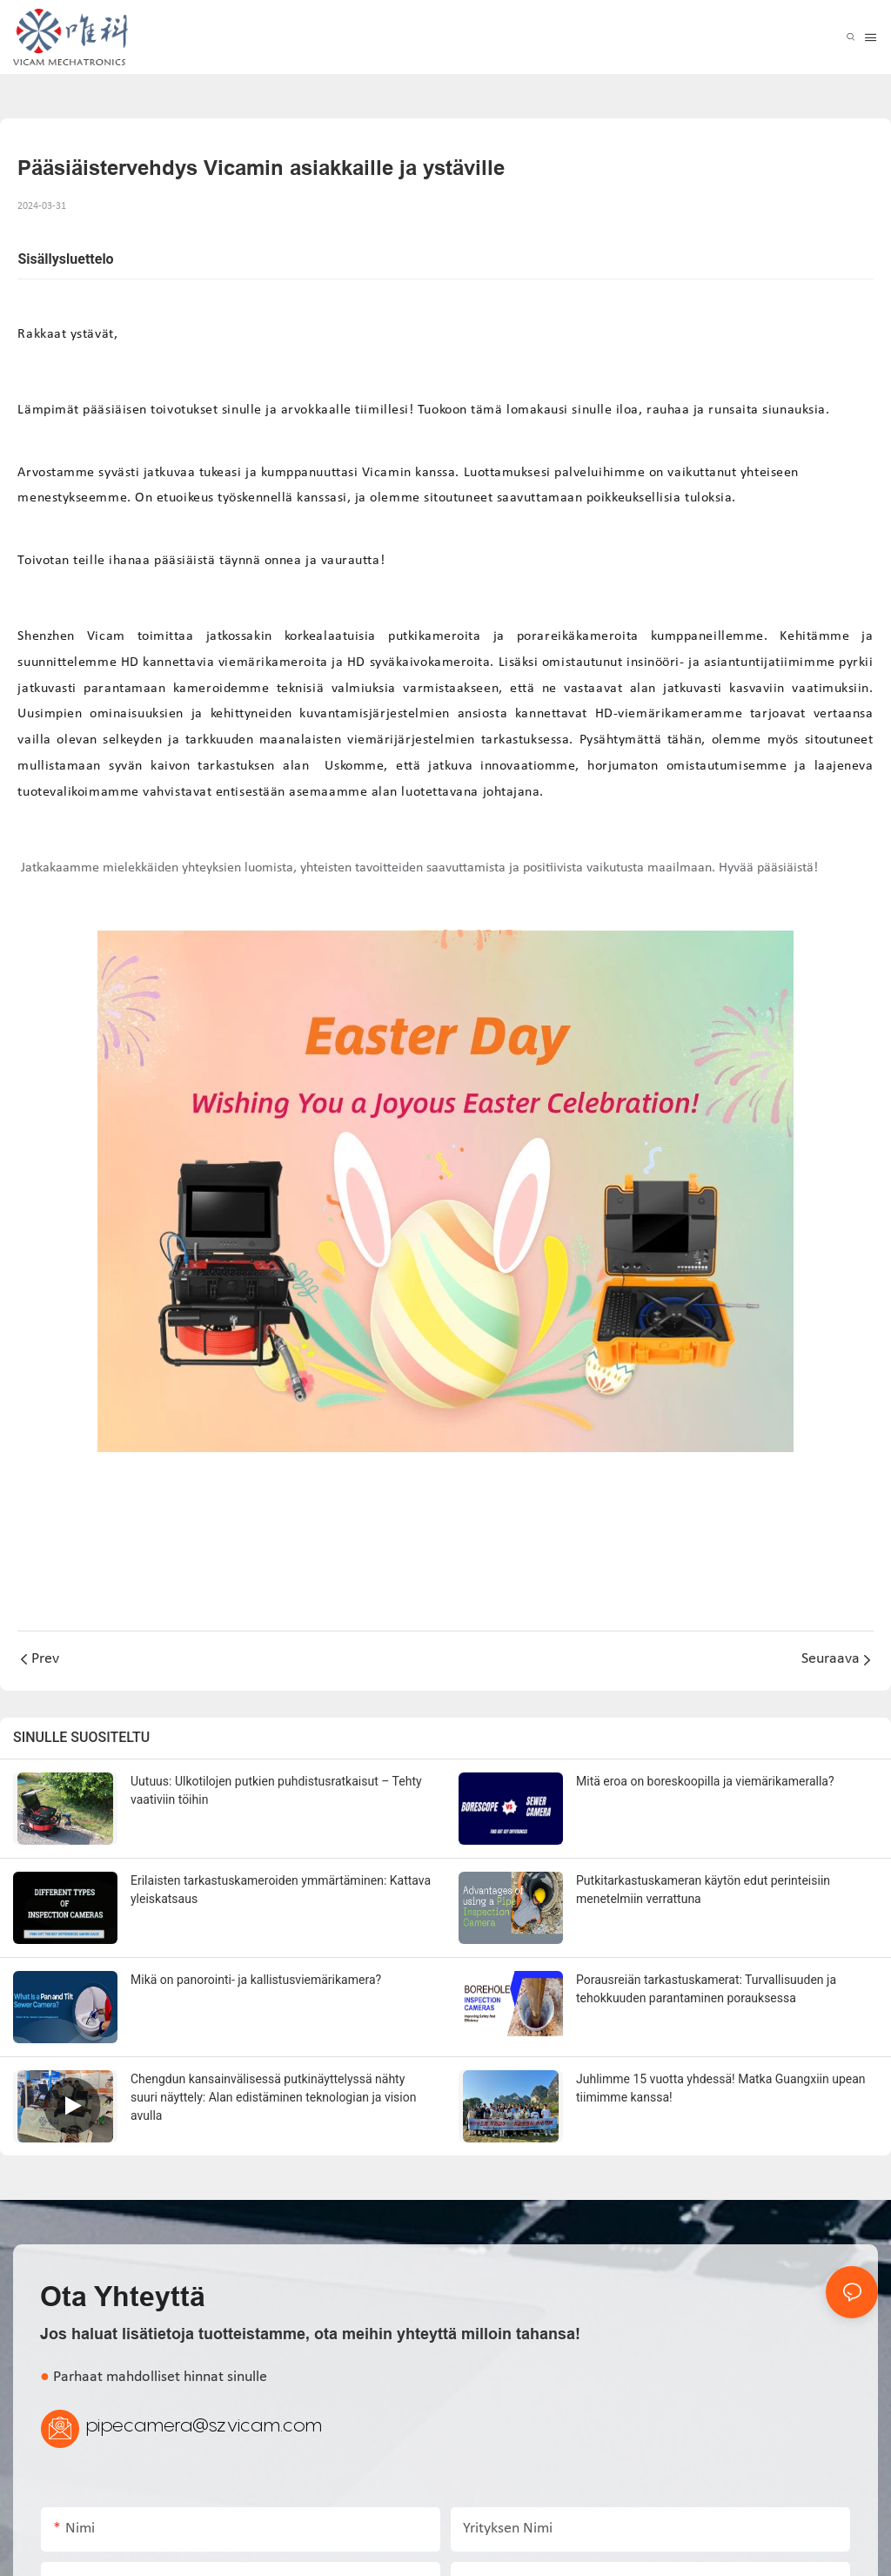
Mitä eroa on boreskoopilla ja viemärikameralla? (705, 1781)
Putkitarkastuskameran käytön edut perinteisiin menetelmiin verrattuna (703, 1889)
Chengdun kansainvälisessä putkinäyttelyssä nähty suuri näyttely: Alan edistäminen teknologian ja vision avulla (273, 2097)
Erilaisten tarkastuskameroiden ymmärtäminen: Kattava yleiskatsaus (281, 1889)
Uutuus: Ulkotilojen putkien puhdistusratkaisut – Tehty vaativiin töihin (276, 1790)
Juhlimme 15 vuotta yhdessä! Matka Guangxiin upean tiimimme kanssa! (721, 2088)
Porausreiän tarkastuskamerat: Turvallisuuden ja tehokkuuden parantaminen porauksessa (706, 1989)
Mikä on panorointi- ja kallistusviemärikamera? (256, 1980)
